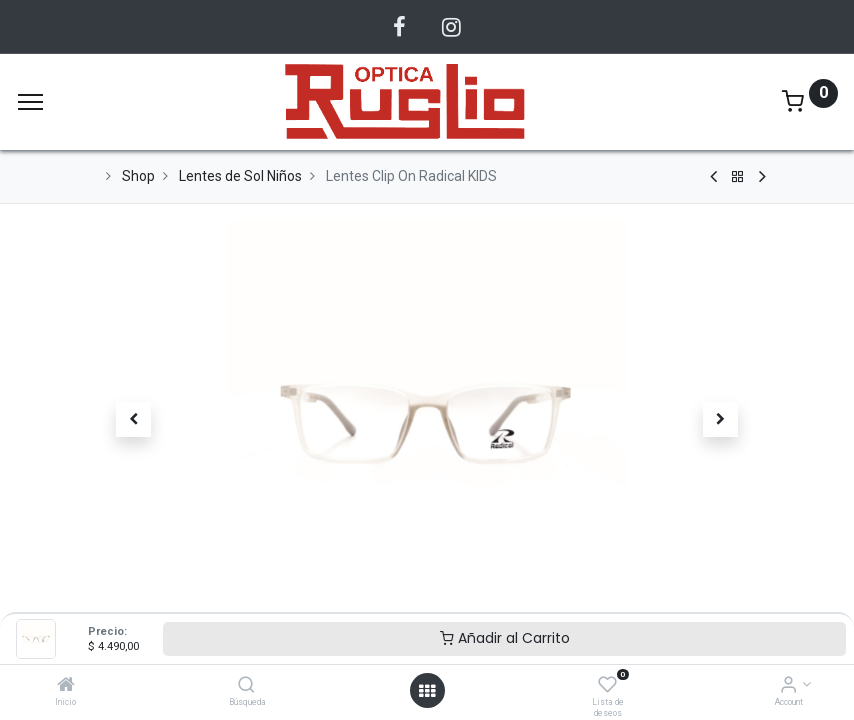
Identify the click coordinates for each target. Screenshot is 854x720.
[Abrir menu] (427, 691)
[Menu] (30, 102)
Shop (138, 176)
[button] (134, 420)
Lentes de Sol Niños (240, 176)
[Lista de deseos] (607, 686)
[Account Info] (788, 686)
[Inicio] (66, 686)
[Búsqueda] (246, 686)
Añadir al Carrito (505, 638)
